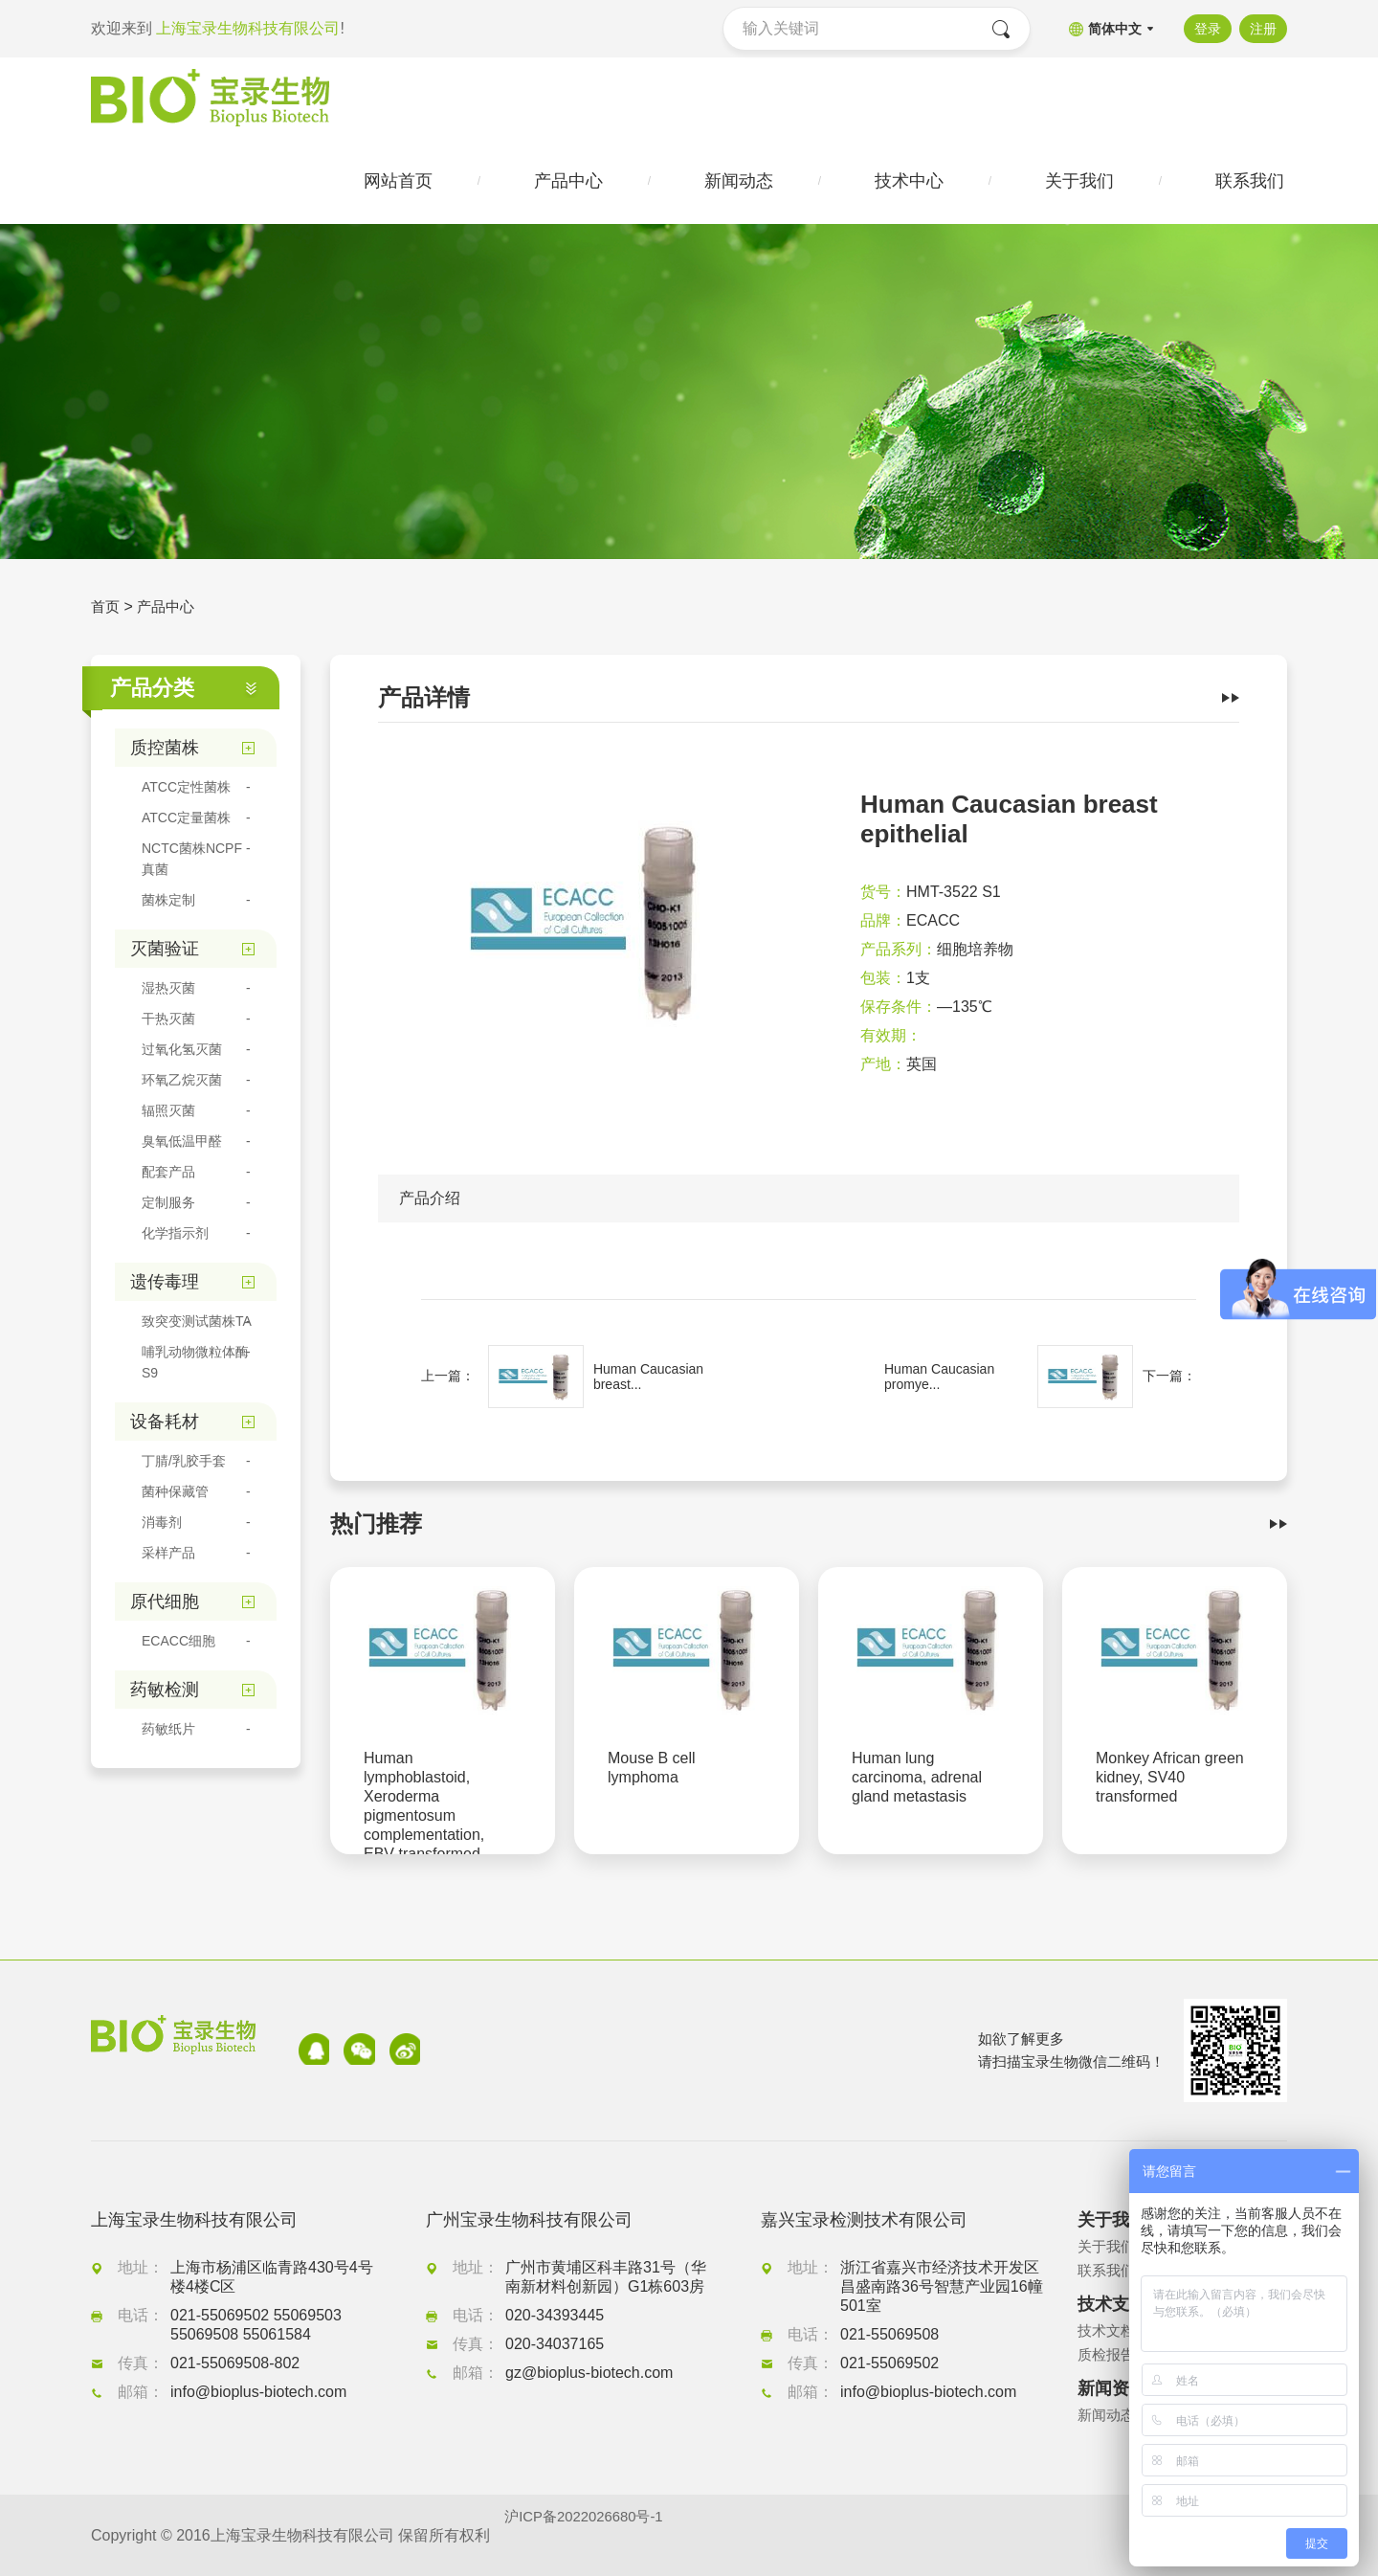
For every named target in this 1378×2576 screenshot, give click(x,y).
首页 (106, 612)
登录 (1202, 28)
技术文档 (1108, 2331)
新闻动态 (1108, 2416)
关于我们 (1108, 2247)
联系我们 (1108, 2271)
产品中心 (169, 612)
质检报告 (1108, 2355)
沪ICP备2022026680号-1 (589, 2535)
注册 (1263, 28)
